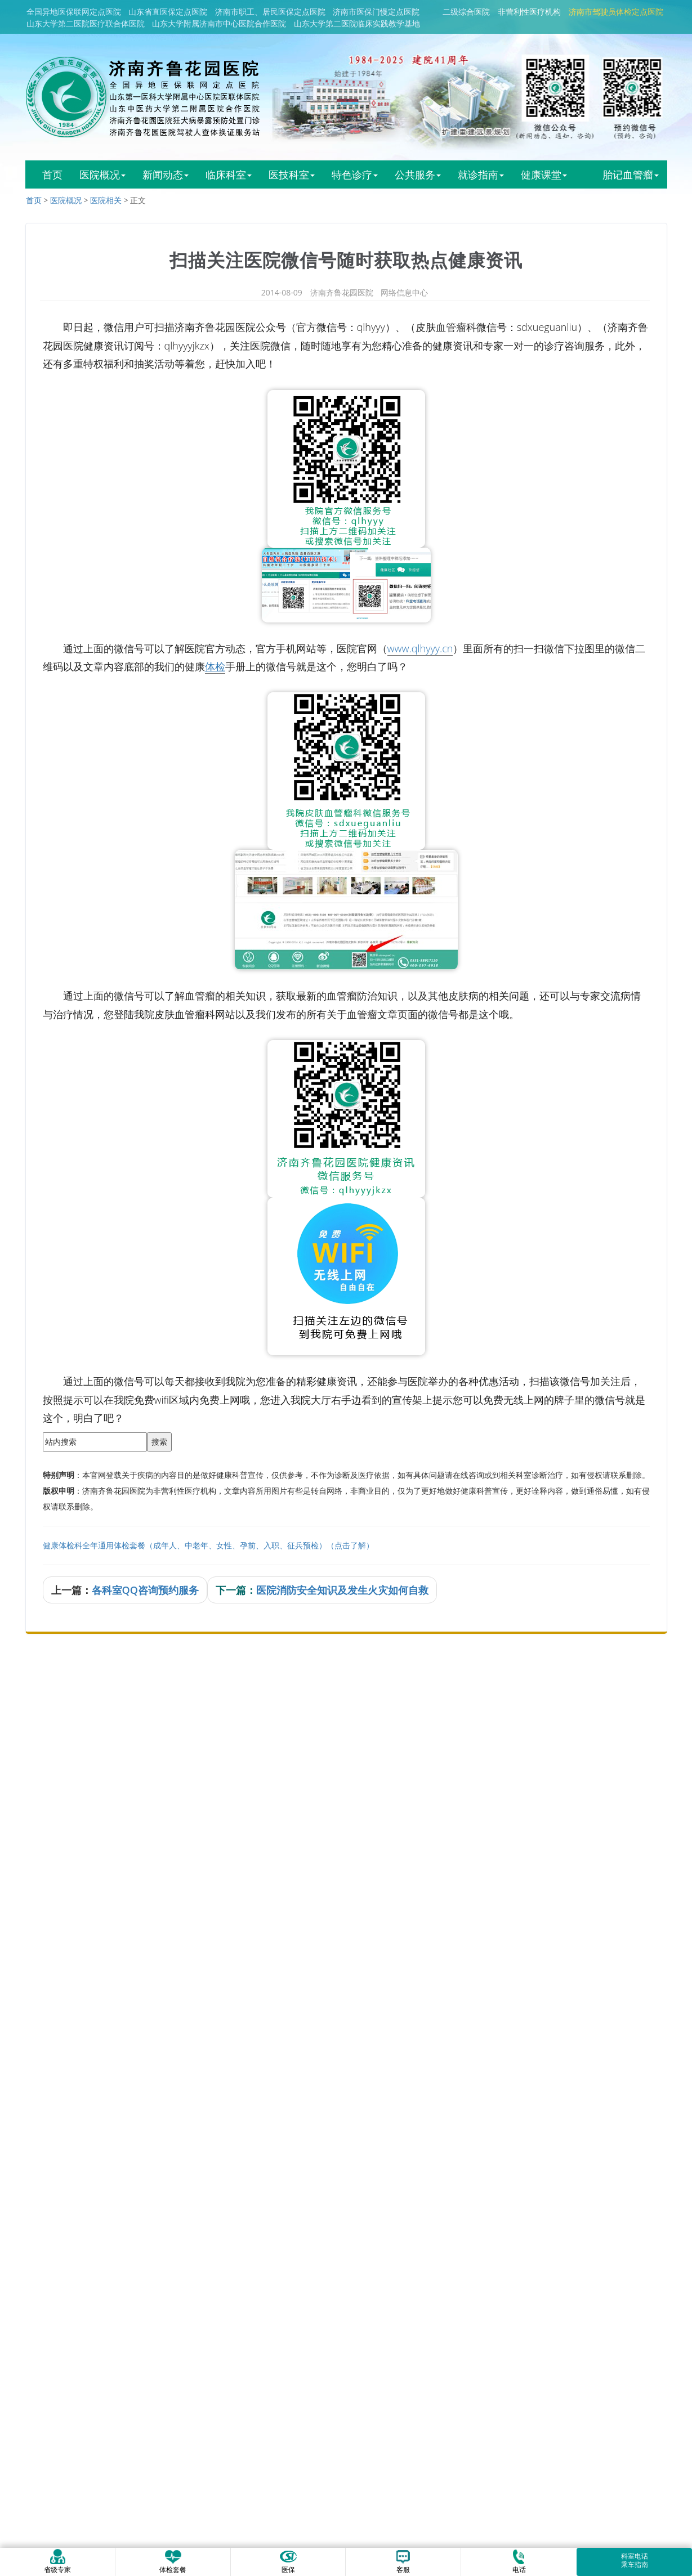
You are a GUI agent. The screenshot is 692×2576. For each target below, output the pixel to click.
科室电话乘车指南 (634, 2560)
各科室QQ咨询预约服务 (145, 1590)
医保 (288, 2561)
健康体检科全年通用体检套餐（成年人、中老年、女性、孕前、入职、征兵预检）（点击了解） (208, 1545)
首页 (52, 174)
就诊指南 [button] (481, 174)
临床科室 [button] (229, 174)
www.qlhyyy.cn (420, 648)
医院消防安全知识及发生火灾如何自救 (342, 1590)
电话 (519, 2561)
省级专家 (57, 2561)
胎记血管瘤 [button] (630, 174)
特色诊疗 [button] (355, 174)
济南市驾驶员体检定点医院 (616, 11)
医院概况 (66, 200)
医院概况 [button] (102, 174)
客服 (403, 2561)
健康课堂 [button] (544, 174)
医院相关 (106, 200)
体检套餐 (172, 2561)
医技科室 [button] (292, 174)
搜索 (159, 1441)
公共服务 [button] (418, 174)
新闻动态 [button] (165, 174)
